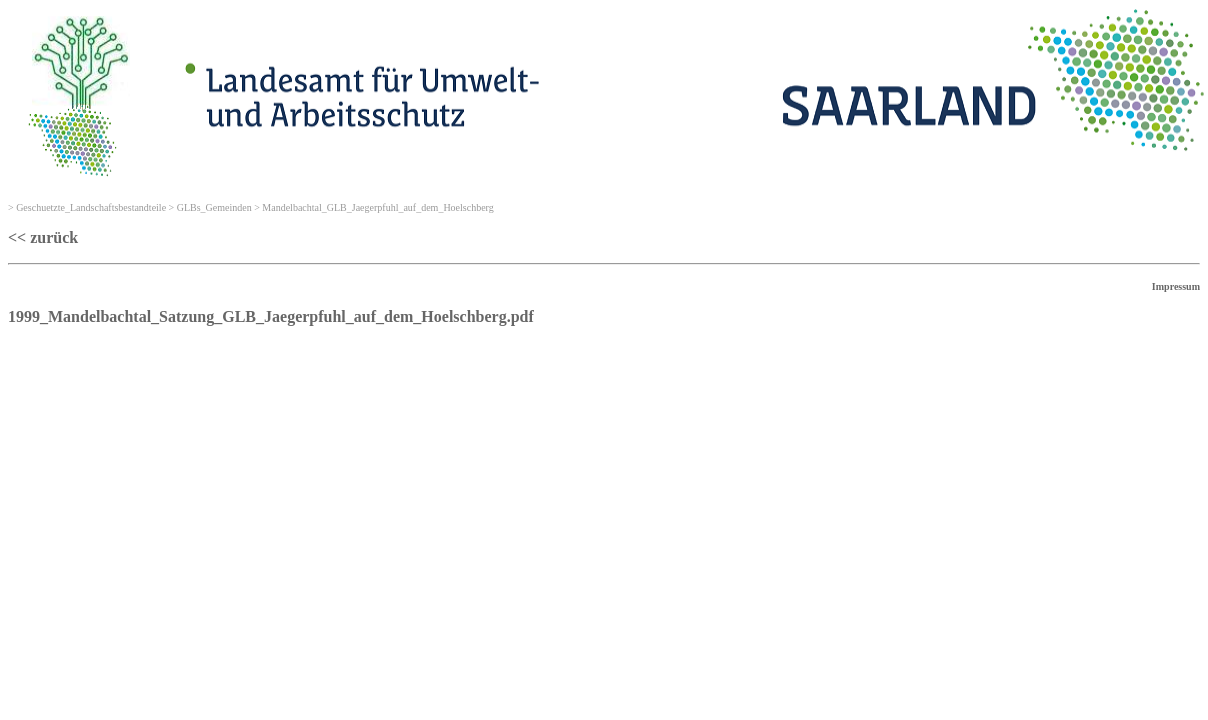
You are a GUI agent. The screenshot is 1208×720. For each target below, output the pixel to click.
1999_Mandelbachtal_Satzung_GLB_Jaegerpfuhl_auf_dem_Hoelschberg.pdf (271, 316)
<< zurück (43, 237)
